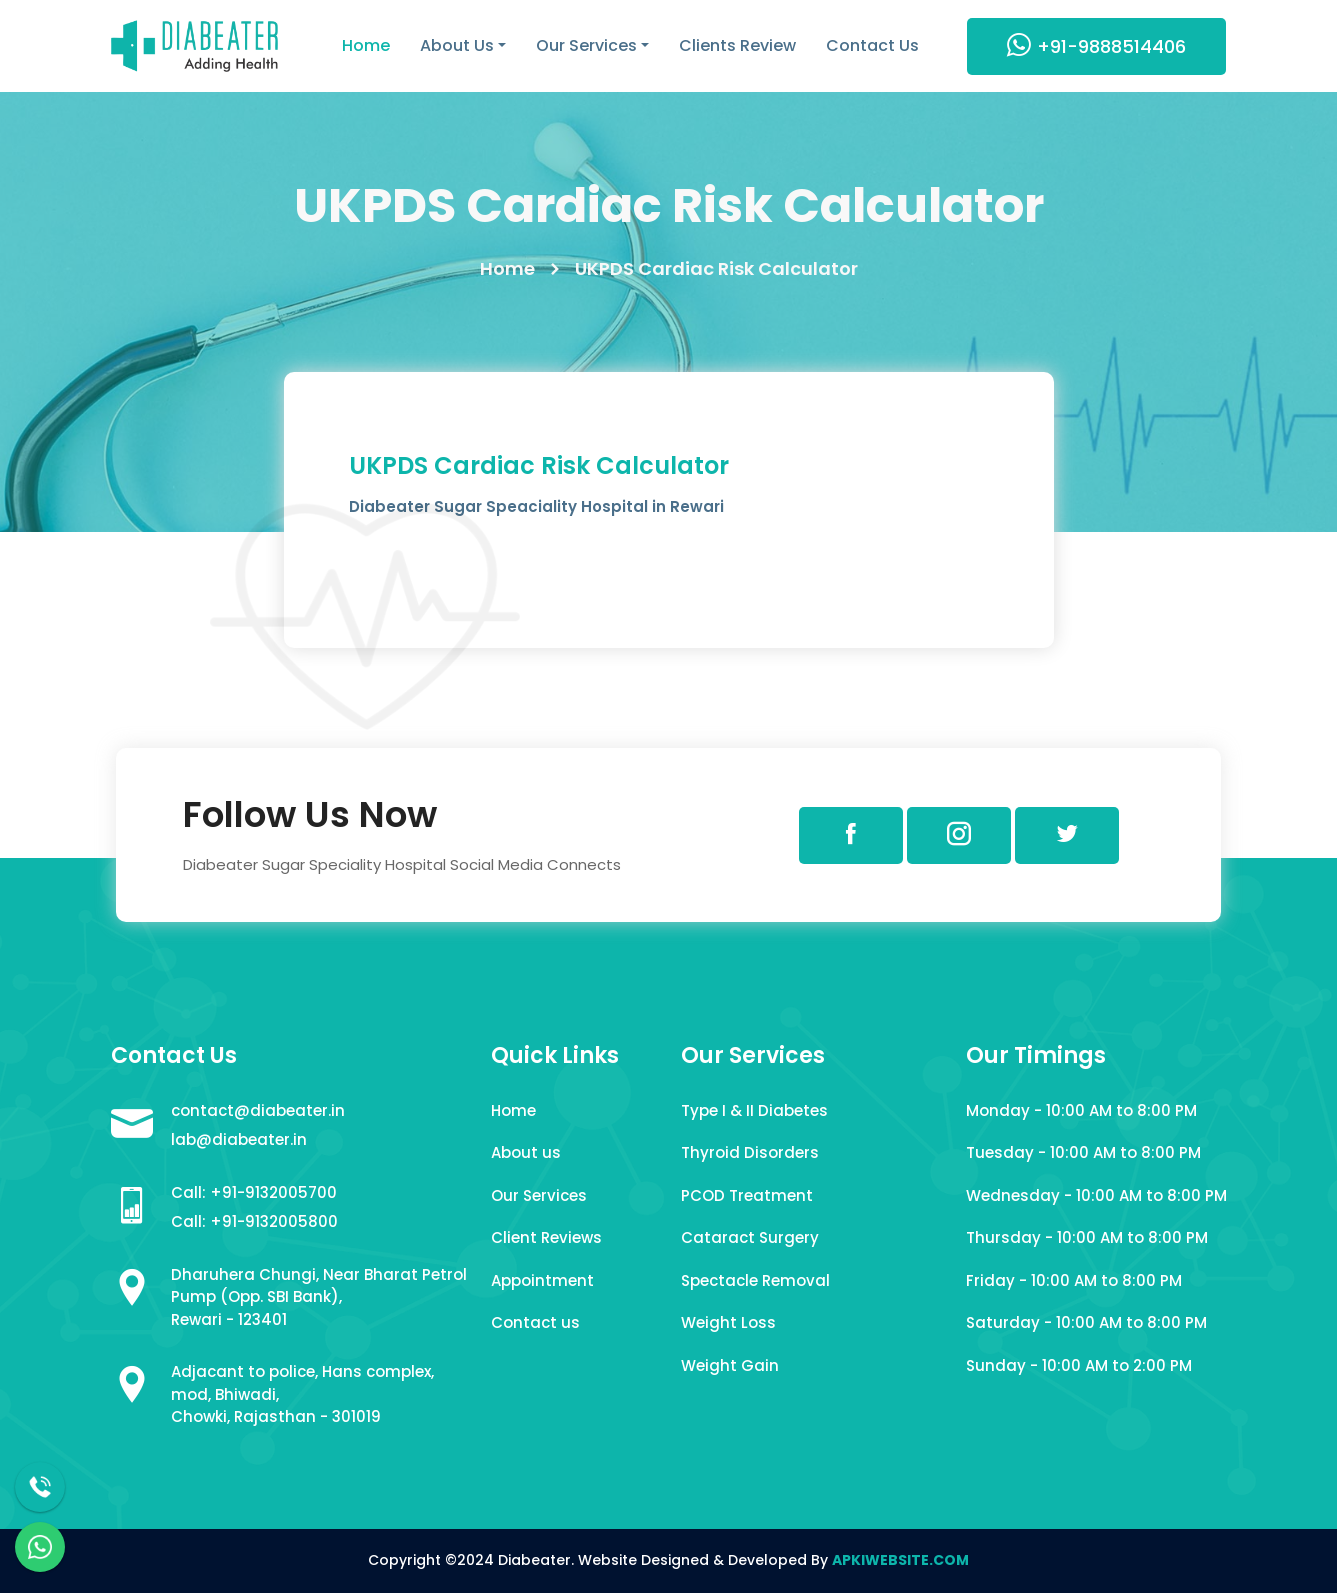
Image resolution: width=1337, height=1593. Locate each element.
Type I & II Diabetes (754, 1110)
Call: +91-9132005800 (254, 1221)
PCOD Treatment (747, 1195)
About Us (457, 45)
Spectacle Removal (755, 1280)
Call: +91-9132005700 (254, 1192)
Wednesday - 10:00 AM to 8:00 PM (1096, 1195)
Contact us (535, 1322)
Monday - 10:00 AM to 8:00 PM (1081, 1110)
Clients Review (737, 45)
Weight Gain (730, 1365)
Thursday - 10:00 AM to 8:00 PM (1087, 1237)
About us (526, 1152)
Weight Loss (728, 1322)
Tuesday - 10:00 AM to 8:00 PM (1083, 1152)
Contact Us (872, 45)
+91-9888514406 (1096, 46)
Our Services (586, 45)
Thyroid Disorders (750, 1152)
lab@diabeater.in (239, 1139)
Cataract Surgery (750, 1237)
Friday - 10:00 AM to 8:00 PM (1074, 1280)
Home (366, 45)
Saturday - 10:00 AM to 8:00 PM (1086, 1322)
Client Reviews (546, 1237)
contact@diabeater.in (258, 1110)
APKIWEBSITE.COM (900, 1560)
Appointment (542, 1280)
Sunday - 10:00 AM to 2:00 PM (1079, 1365)
